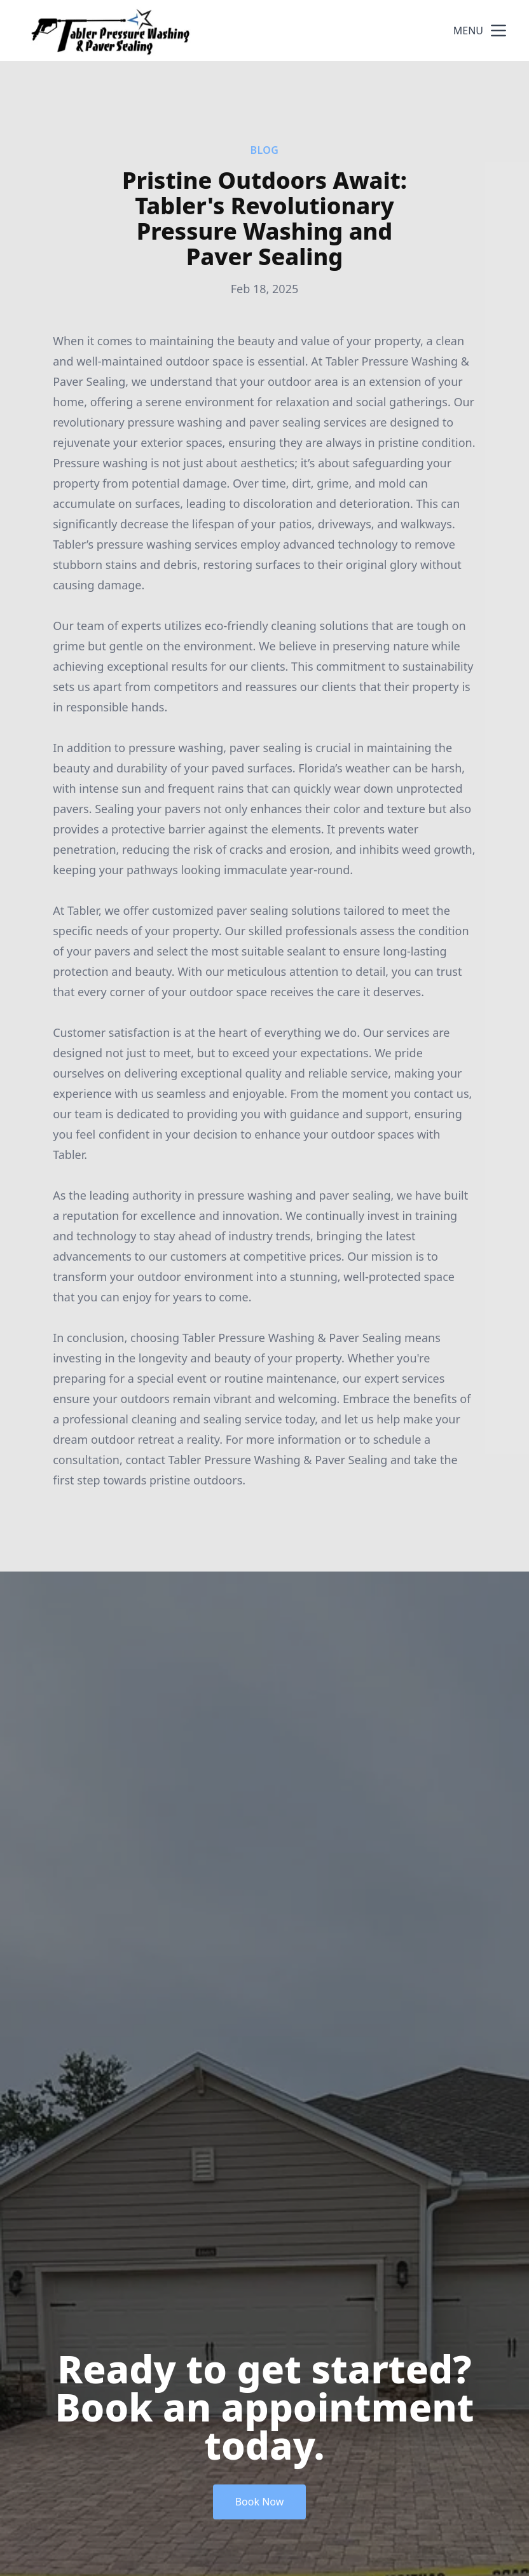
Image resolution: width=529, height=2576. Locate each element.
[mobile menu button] (498, 30)
